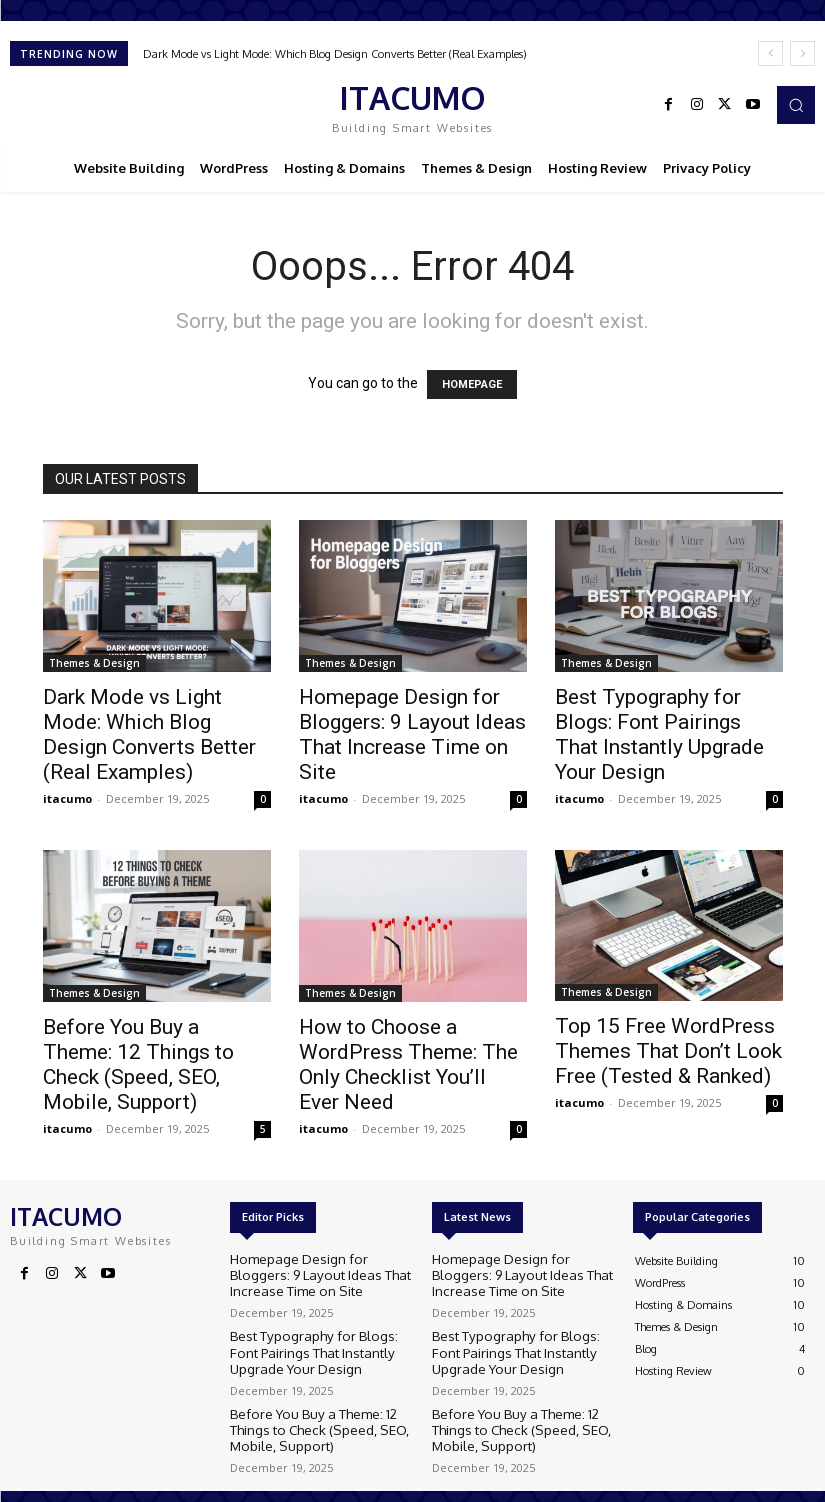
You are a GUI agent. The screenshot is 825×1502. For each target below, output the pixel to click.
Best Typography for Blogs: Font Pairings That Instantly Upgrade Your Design (659, 734)
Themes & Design (94, 663)
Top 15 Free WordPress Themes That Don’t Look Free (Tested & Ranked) (668, 1051)
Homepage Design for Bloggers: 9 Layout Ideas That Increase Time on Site (412, 734)
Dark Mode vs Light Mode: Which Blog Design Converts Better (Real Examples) (335, 54)
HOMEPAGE (472, 384)
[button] (796, 105)
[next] (802, 53)
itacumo (67, 798)
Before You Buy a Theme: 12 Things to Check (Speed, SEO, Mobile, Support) (138, 1064)
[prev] (770, 53)
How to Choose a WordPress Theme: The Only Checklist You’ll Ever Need (408, 1064)
